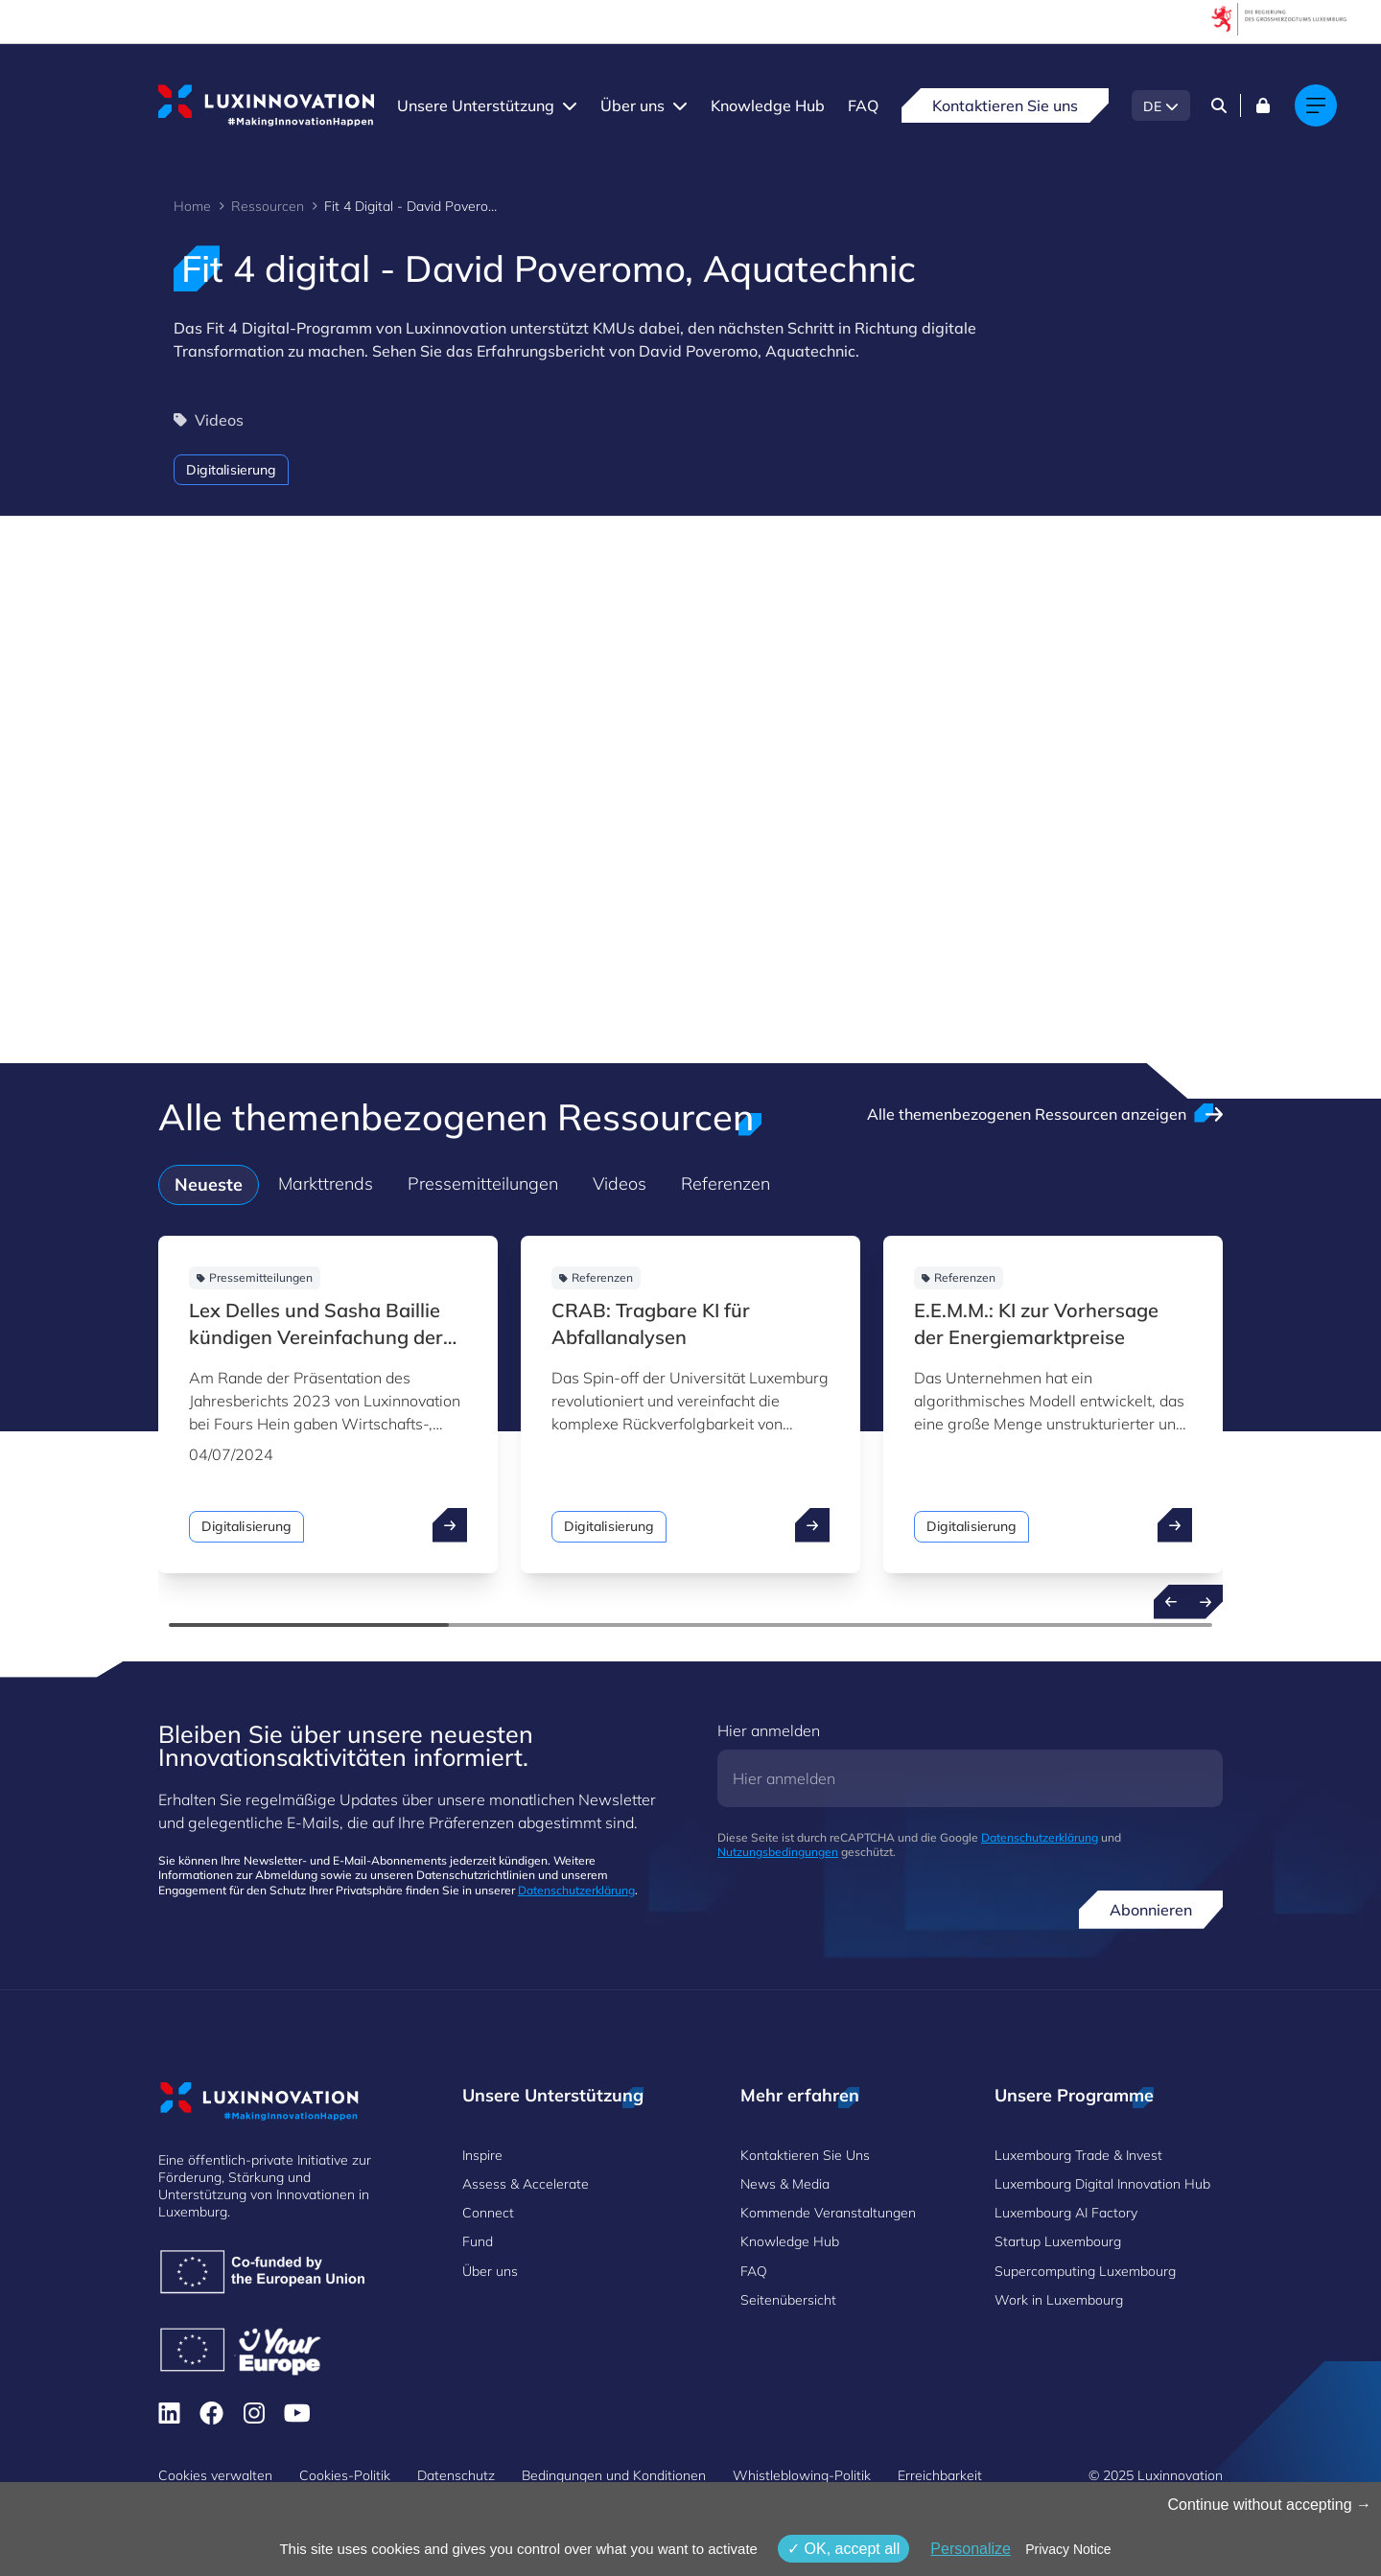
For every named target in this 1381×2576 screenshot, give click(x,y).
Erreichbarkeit (940, 2475)
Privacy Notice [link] (1068, 2549)
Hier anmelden (768, 1730)
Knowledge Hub (768, 105)
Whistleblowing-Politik (802, 2475)
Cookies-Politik (344, 2475)
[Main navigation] (1316, 105)
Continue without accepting (1269, 2504)
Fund (477, 2241)
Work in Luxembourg (1059, 2300)
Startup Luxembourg (1058, 2241)
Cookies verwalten (215, 2475)
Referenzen (725, 1183)
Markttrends (325, 1183)
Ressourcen (267, 206)
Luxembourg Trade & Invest (1078, 2155)
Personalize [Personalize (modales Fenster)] (970, 2549)
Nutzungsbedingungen (777, 1852)
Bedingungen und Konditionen (614, 2475)
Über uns (632, 105)
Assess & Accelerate (525, 2184)
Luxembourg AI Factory (1066, 2212)
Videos (619, 1183)
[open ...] (450, 1525)
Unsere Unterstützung (475, 105)
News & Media (785, 2184)
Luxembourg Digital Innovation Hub (1102, 2184)
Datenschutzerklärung (576, 1890)
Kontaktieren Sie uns (1005, 105)
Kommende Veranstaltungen (828, 2212)
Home (192, 206)
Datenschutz (456, 2475)
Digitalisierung (231, 469)
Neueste (209, 1184)
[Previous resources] (1171, 1602)
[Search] (1219, 105)
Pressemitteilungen (483, 1183)
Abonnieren (1151, 1909)
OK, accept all (843, 2549)
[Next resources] (1205, 1602)
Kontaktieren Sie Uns (805, 2155)
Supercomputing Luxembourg (1085, 2271)
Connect (488, 2212)
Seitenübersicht (788, 2300)
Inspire (482, 2155)
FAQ (863, 105)
